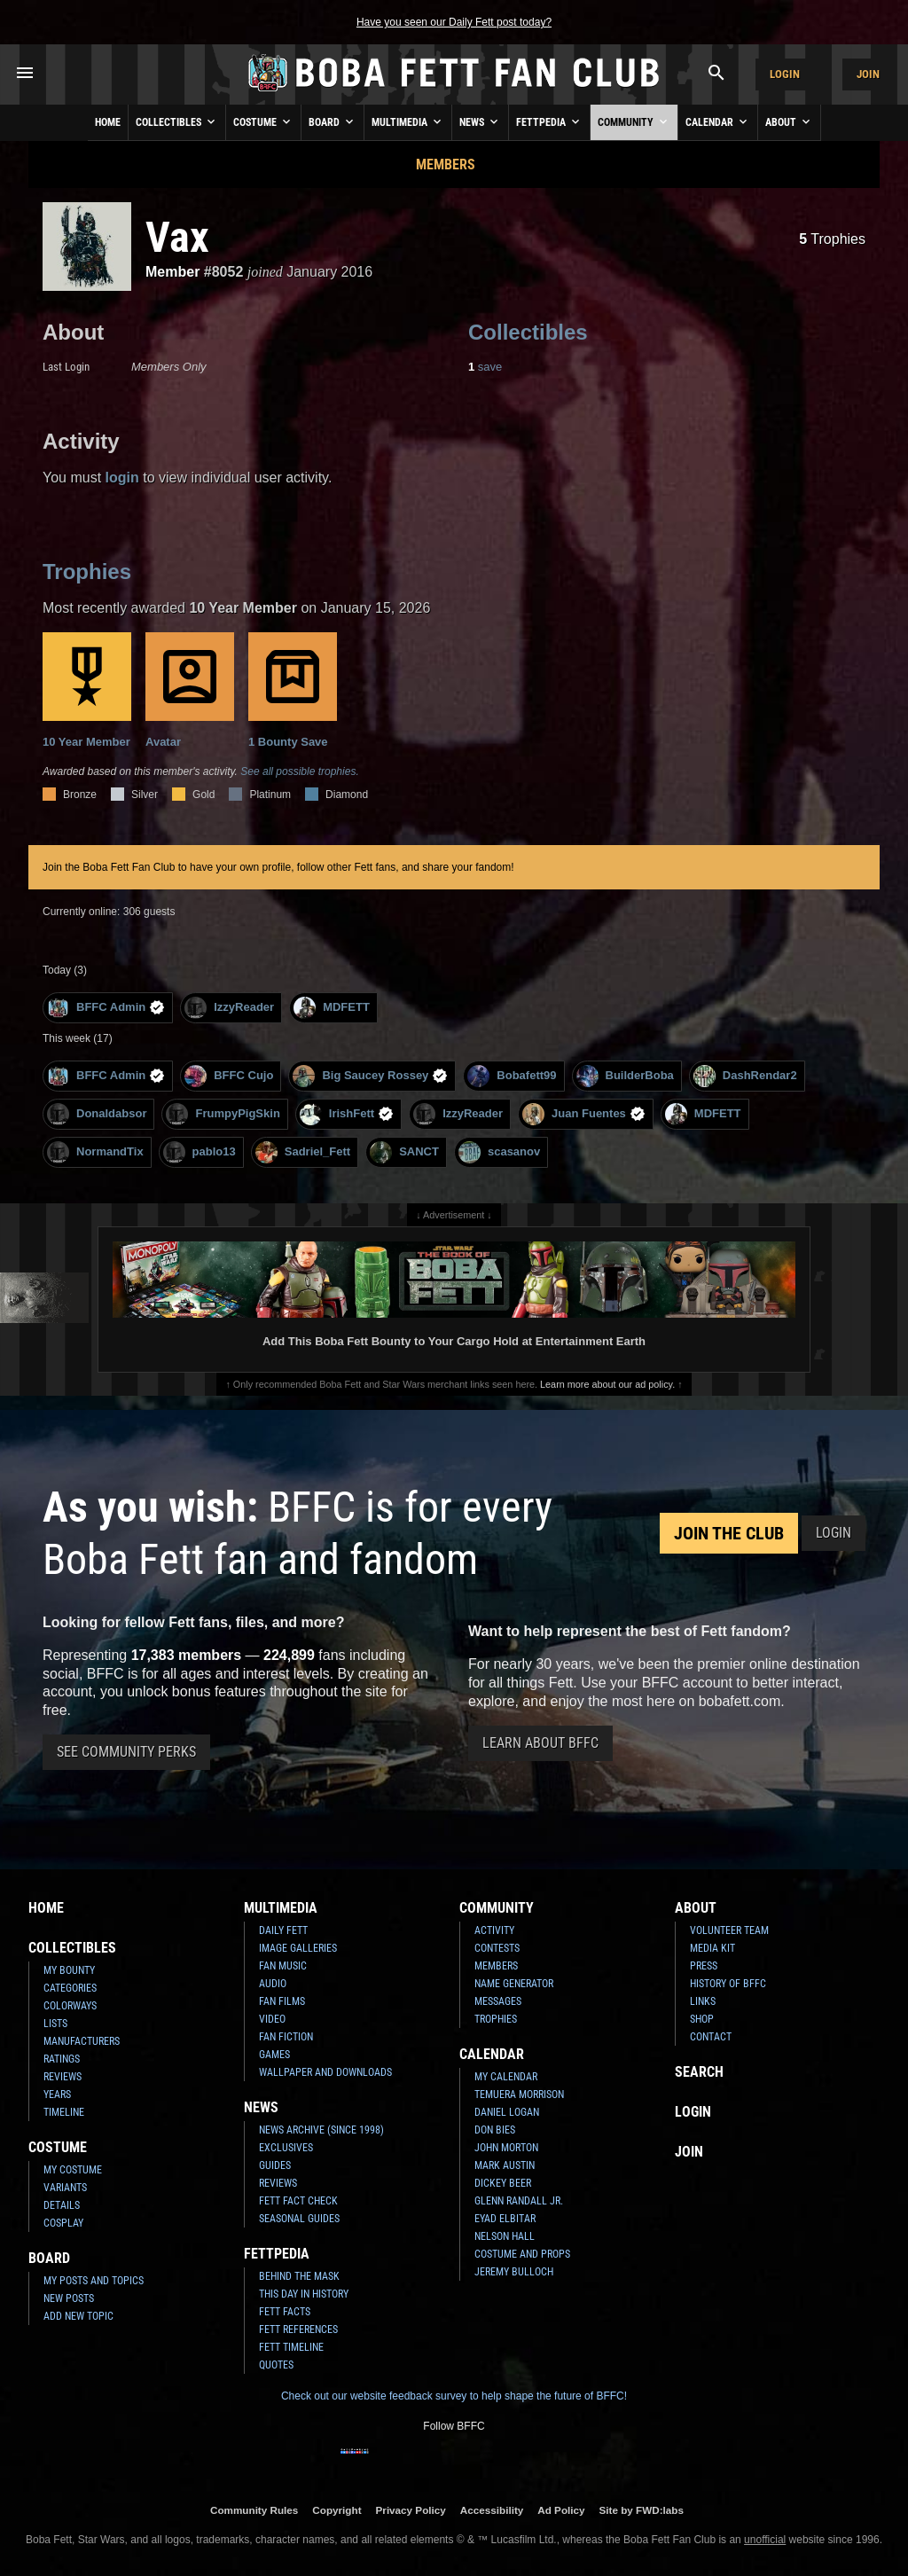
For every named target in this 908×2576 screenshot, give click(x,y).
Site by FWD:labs (641, 2510)
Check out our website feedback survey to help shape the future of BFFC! (454, 2396)
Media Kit (712, 1948)
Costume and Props (522, 2254)
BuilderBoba (625, 1076)
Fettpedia (549, 121)
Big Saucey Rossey (370, 1076)
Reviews (62, 2077)
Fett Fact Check (298, 2201)
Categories (70, 1988)
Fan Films (282, 2001)
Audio (272, 1983)
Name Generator (513, 1983)
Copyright (336, 2510)
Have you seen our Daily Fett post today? (454, 22)
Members (445, 164)
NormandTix (95, 1152)
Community (634, 121)
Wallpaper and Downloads (325, 2072)
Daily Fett (283, 1930)
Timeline (63, 2112)
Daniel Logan (506, 2112)
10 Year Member (87, 690)
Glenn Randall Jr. (518, 2201)
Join (868, 74)
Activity (494, 1930)
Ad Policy (560, 2510)
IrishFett (347, 1114)
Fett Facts (284, 2312)
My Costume (72, 2170)
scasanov (499, 1152)
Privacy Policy (411, 2510)
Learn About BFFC (540, 1742)
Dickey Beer (502, 2183)
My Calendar (505, 2077)
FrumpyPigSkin (222, 1114)
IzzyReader (229, 1008)
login (122, 477)
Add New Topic (78, 2316)
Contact (711, 2037)
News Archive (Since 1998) (321, 2130)
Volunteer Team (729, 1930)
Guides (275, 2165)
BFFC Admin (106, 1008)
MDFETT (332, 1008)
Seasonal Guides (299, 2218)
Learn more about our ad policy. (607, 1384)
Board (332, 121)
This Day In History (303, 2294)
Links (703, 2001)
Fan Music (283, 1966)
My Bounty (69, 1970)
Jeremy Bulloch (513, 2272)
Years (57, 2094)
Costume (263, 121)
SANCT (404, 1152)
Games (274, 2054)
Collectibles (177, 121)
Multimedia (408, 121)
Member (172, 271)
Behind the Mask (299, 2276)
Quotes (276, 2365)
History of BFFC (728, 1983)
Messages (497, 2001)
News (480, 121)
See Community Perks (126, 1751)
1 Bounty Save (292, 690)
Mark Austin (504, 2165)
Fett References (298, 2329)
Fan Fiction (286, 2037)
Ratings (61, 2059)
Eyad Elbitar (505, 2218)
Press (703, 1966)
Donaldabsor (96, 1114)
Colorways (70, 2006)
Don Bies (494, 2130)
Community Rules (254, 2510)
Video (272, 2019)
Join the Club (729, 1533)
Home (108, 122)
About (789, 121)
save (485, 366)
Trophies (832, 239)
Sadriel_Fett (302, 1152)
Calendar (717, 121)
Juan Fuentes (584, 1114)
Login (785, 74)
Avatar (189, 690)
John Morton (506, 2147)
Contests (497, 1948)
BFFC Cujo (228, 1076)
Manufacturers (81, 2041)
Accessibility (491, 2510)
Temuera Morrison (519, 2094)
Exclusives (286, 2147)
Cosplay (63, 2223)
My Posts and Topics (93, 2281)
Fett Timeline (291, 2347)
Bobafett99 (511, 1076)
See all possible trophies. (299, 771)
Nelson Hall (504, 2236)
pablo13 (199, 1152)
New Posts (68, 2298)
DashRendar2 (745, 1076)
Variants (65, 2187)
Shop (702, 2019)
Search (699, 2071)
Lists (55, 2023)
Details (61, 2205)
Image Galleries (298, 1948)
